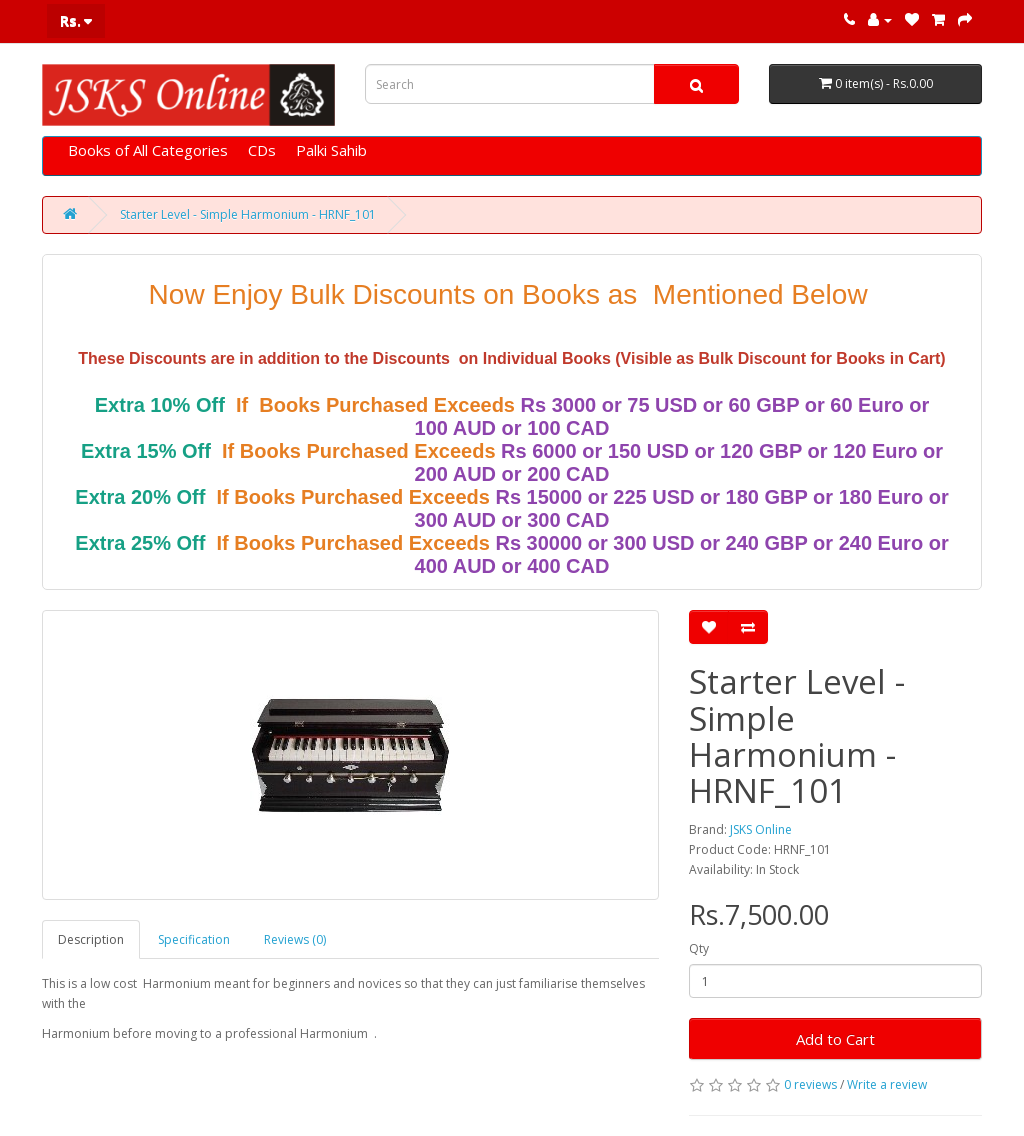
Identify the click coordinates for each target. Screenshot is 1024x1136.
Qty (699, 948)
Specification (194, 939)
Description (91, 939)
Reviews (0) (295, 939)
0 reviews (810, 1084)
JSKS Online (761, 829)
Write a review (887, 1084)
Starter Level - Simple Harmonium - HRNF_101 (248, 214)
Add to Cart (835, 1039)
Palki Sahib (331, 150)
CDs (262, 150)
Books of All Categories (148, 150)
